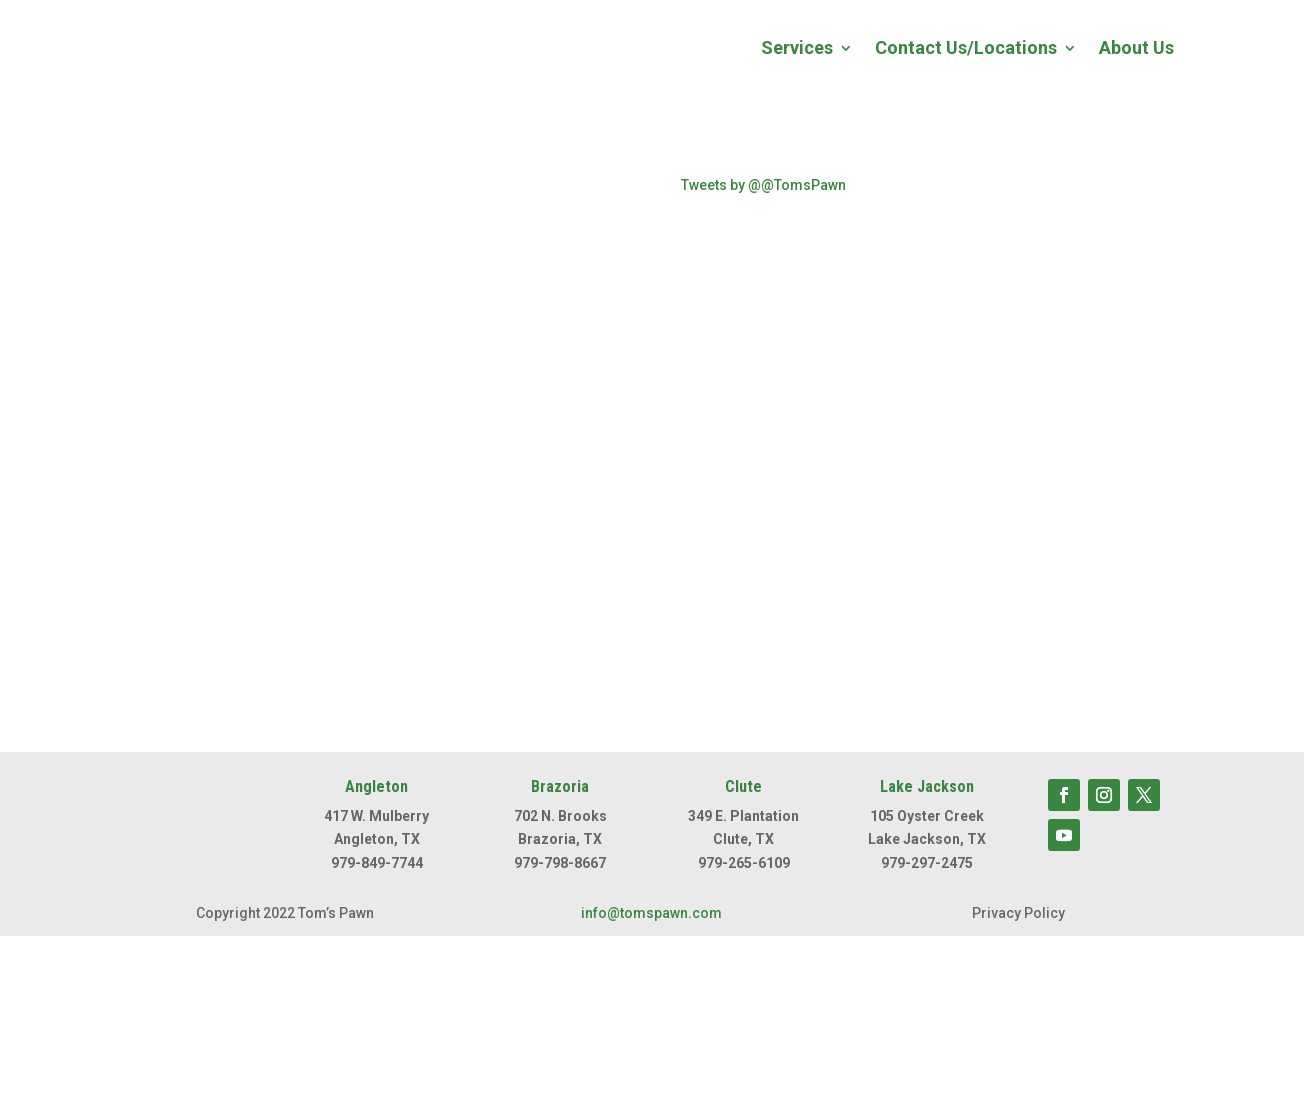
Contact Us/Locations (966, 47)
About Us (1136, 47)
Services (797, 47)
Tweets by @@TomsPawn (763, 185)
